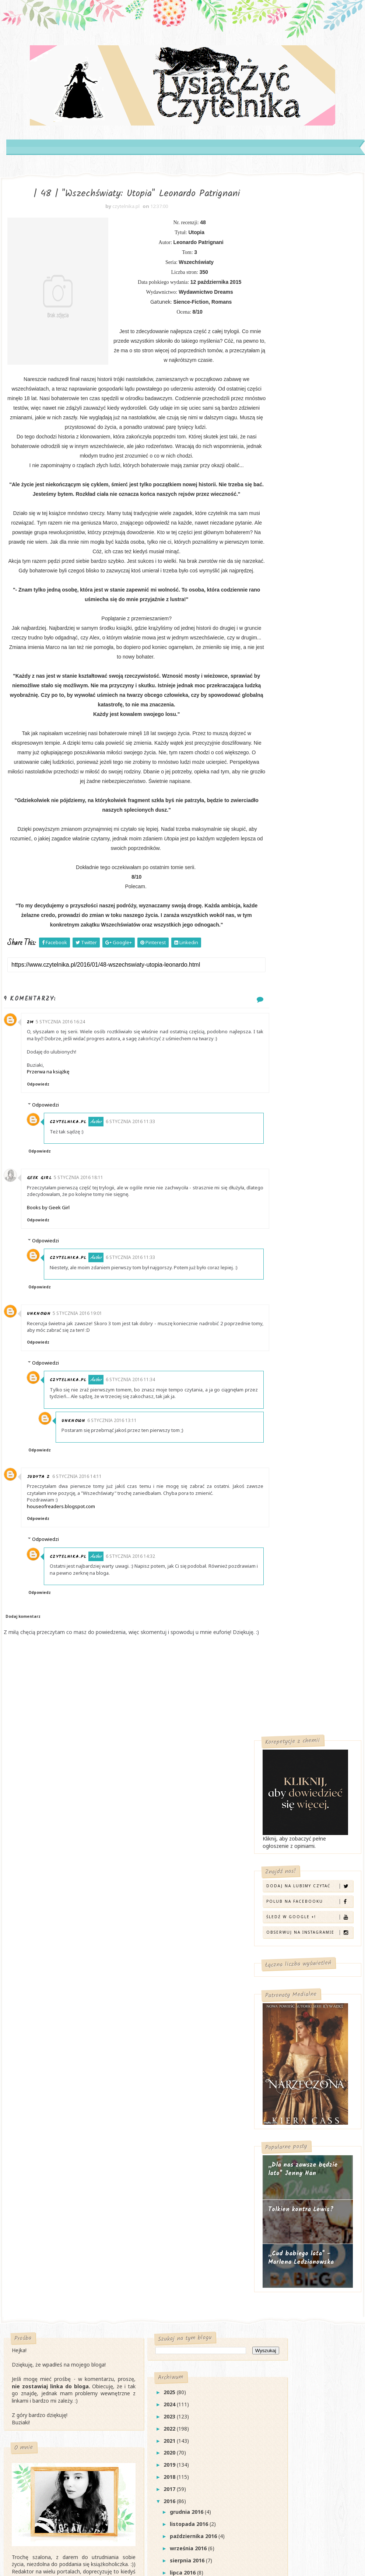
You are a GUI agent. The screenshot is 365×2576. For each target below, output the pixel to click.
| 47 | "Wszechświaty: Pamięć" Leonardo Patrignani (180, 2385)
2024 (145, 1918)
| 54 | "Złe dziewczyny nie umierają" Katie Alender (176, 2198)
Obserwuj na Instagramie (309, 388)
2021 (145, 1954)
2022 (145, 1942)
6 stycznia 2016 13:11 (120, 1495)
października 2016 (169, 2050)
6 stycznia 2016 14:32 (140, 1631)
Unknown (44, 1388)
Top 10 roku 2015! (165, 2429)
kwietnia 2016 (164, 2123)
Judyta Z (43, 1551)
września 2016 (164, 2062)
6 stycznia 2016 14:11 (81, 1551)
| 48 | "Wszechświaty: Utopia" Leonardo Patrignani (180, 2362)
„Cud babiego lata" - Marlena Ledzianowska (301, 714)
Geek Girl (44, 1245)
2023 (145, 1930)
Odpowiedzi (50, 1172)
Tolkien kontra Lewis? (301, 665)
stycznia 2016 (163, 2159)
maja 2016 (159, 2110)
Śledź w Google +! (309, 372)
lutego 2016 (161, 2146)
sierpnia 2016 (163, 2074)
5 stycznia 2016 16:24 (65, 1083)
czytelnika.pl (77, 1189)
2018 (145, 1990)
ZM (35, 1083)
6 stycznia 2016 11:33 (140, 1189)
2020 (145, 1966)
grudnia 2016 (162, 2026)
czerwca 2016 (163, 2098)
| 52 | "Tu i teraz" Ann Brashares (185, 2242)
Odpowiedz (43, 1152)
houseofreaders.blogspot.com (66, 1581)
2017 (145, 2003)
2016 (145, 2015)
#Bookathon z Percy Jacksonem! (183, 2343)
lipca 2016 (158, 2086)
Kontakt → (28, 2090)
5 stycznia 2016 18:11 (83, 1245)
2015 (145, 2440)
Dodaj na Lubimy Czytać (309, 342)
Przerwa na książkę (53, 1140)
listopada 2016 (165, 2038)
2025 (145, 1906)
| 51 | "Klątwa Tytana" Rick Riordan (186, 2256)
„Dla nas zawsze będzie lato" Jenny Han (303, 625)
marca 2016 (161, 2135)
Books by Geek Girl (53, 1276)
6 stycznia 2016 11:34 (140, 1454)
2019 (145, 1978)
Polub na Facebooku (309, 357)
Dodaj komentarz (23, 1691)
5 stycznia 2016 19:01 (82, 1388)
